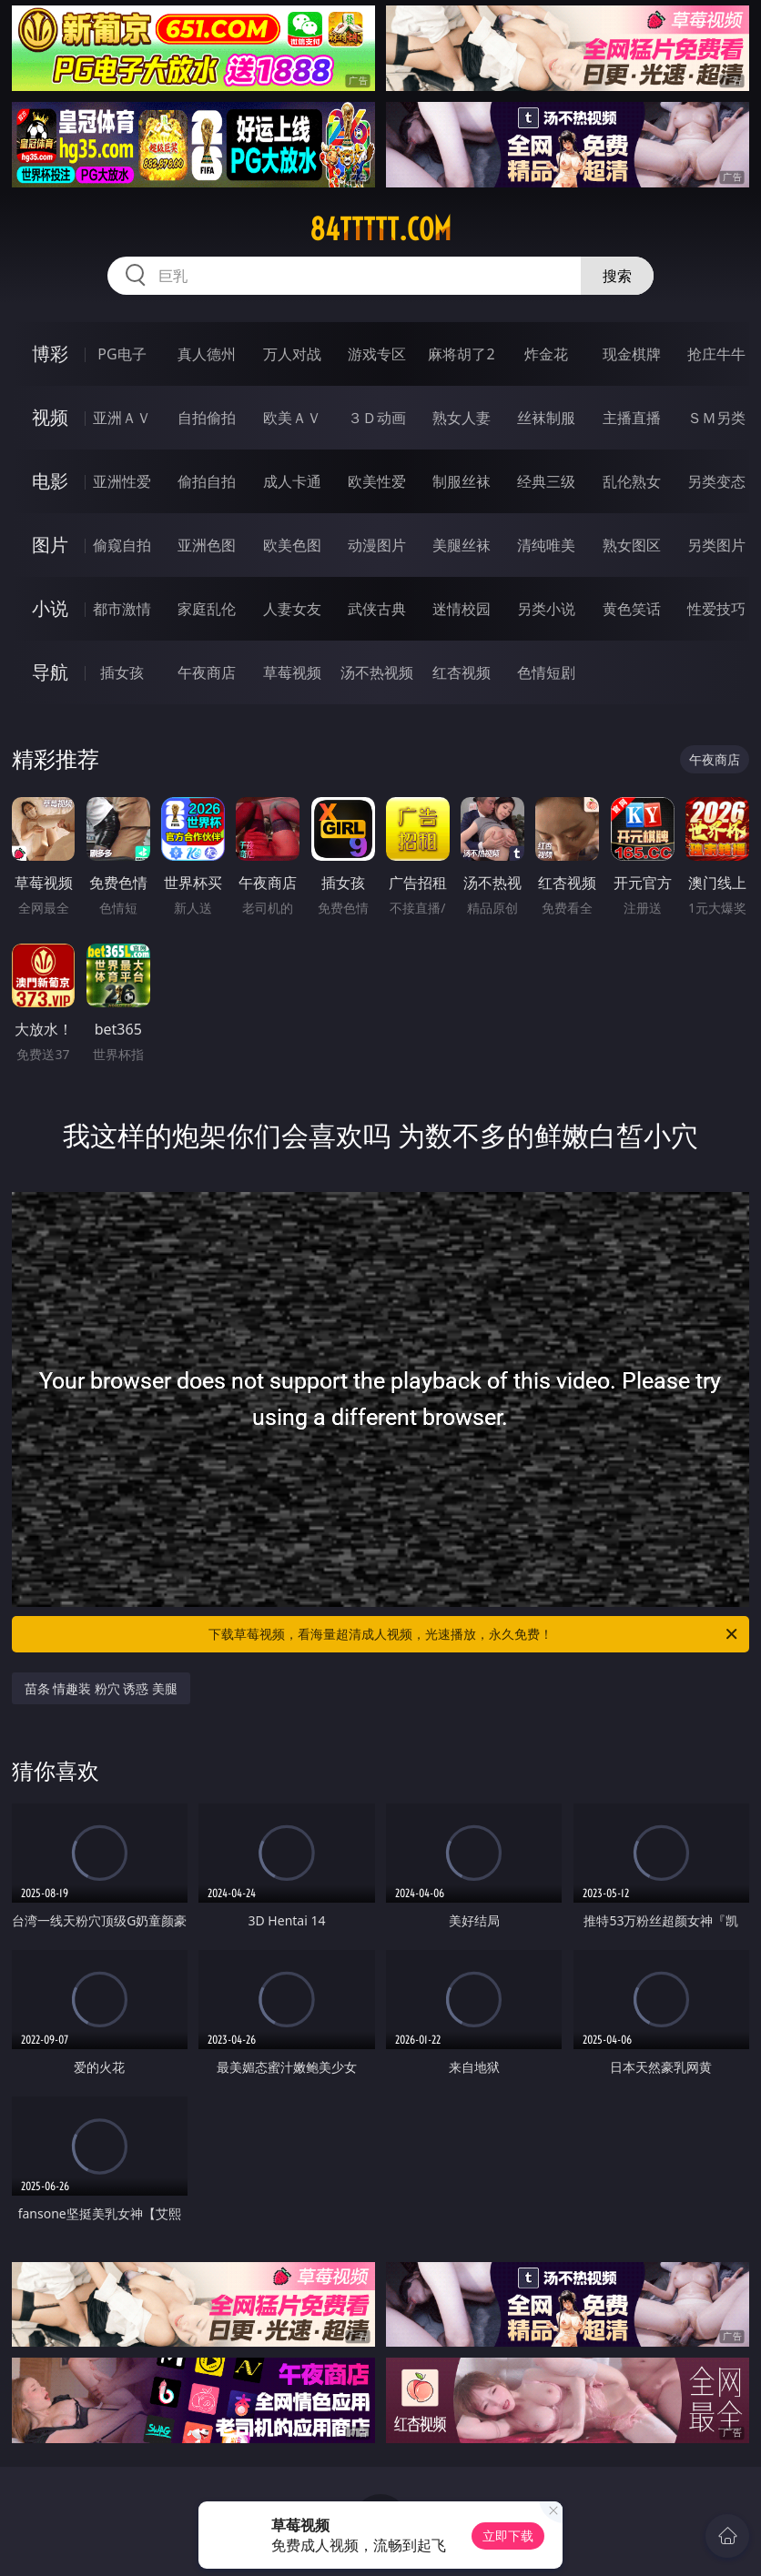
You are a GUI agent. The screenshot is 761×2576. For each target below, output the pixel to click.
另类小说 (546, 609)
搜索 (617, 276)
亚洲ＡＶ (122, 418)
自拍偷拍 (207, 418)
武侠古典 (377, 609)
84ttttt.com (380, 229)
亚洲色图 (207, 545)
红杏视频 (461, 672)
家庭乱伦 (207, 609)
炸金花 (546, 354)
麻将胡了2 (461, 354)
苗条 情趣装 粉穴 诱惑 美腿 (101, 1688)
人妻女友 (292, 609)
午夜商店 (207, 672)
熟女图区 (632, 545)
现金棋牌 (632, 354)
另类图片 (716, 545)
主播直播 (632, 418)
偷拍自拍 (207, 481)
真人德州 (207, 354)
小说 (50, 608)
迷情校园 (461, 609)
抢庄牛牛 (716, 354)
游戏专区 (377, 354)
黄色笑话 (632, 609)
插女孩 (122, 672)
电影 (50, 481)
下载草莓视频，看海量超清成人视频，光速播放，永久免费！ (474, 1634)
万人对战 (292, 354)
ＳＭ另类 (716, 418)
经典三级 (546, 481)
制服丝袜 (461, 481)
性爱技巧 (716, 609)
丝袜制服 (546, 418)
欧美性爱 (377, 481)
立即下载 (507, 2535)
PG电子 (121, 354)
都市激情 (122, 609)
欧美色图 (292, 545)
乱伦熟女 (632, 481)
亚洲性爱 (122, 481)
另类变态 (716, 481)
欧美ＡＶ (292, 418)
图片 (50, 544)
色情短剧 (546, 672)
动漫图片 (377, 545)
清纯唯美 (546, 545)
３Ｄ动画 (377, 418)
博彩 (50, 353)
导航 (50, 672)
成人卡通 (292, 481)
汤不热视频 (376, 672)
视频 (50, 417)
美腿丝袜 (461, 545)
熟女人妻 (461, 418)
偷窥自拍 (122, 545)
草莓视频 (292, 672)
